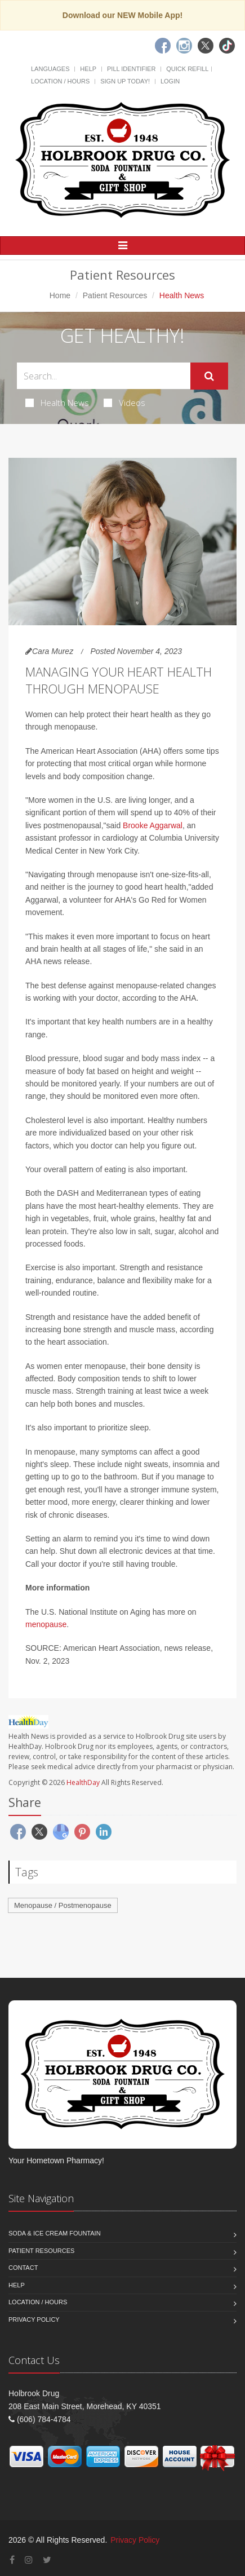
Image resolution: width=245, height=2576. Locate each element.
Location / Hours (60, 81)
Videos (124, 402)
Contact (23, 2267)
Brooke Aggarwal (152, 825)
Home (60, 295)
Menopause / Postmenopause (63, 1905)
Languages (50, 68)
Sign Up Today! (125, 81)
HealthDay (83, 1782)
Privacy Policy (34, 2319)
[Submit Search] (209, 376)
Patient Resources (115, 295)
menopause (45, 1624)
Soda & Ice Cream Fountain (54, 2233)
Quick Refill (187, 68)
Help (88, 68)
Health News (57, 402)
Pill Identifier (131, 68)
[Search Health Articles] (103, 376)
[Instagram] (184, 46)
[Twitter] (205, 46)
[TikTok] (227, 46)
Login (170, 81)
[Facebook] (163, 46)
